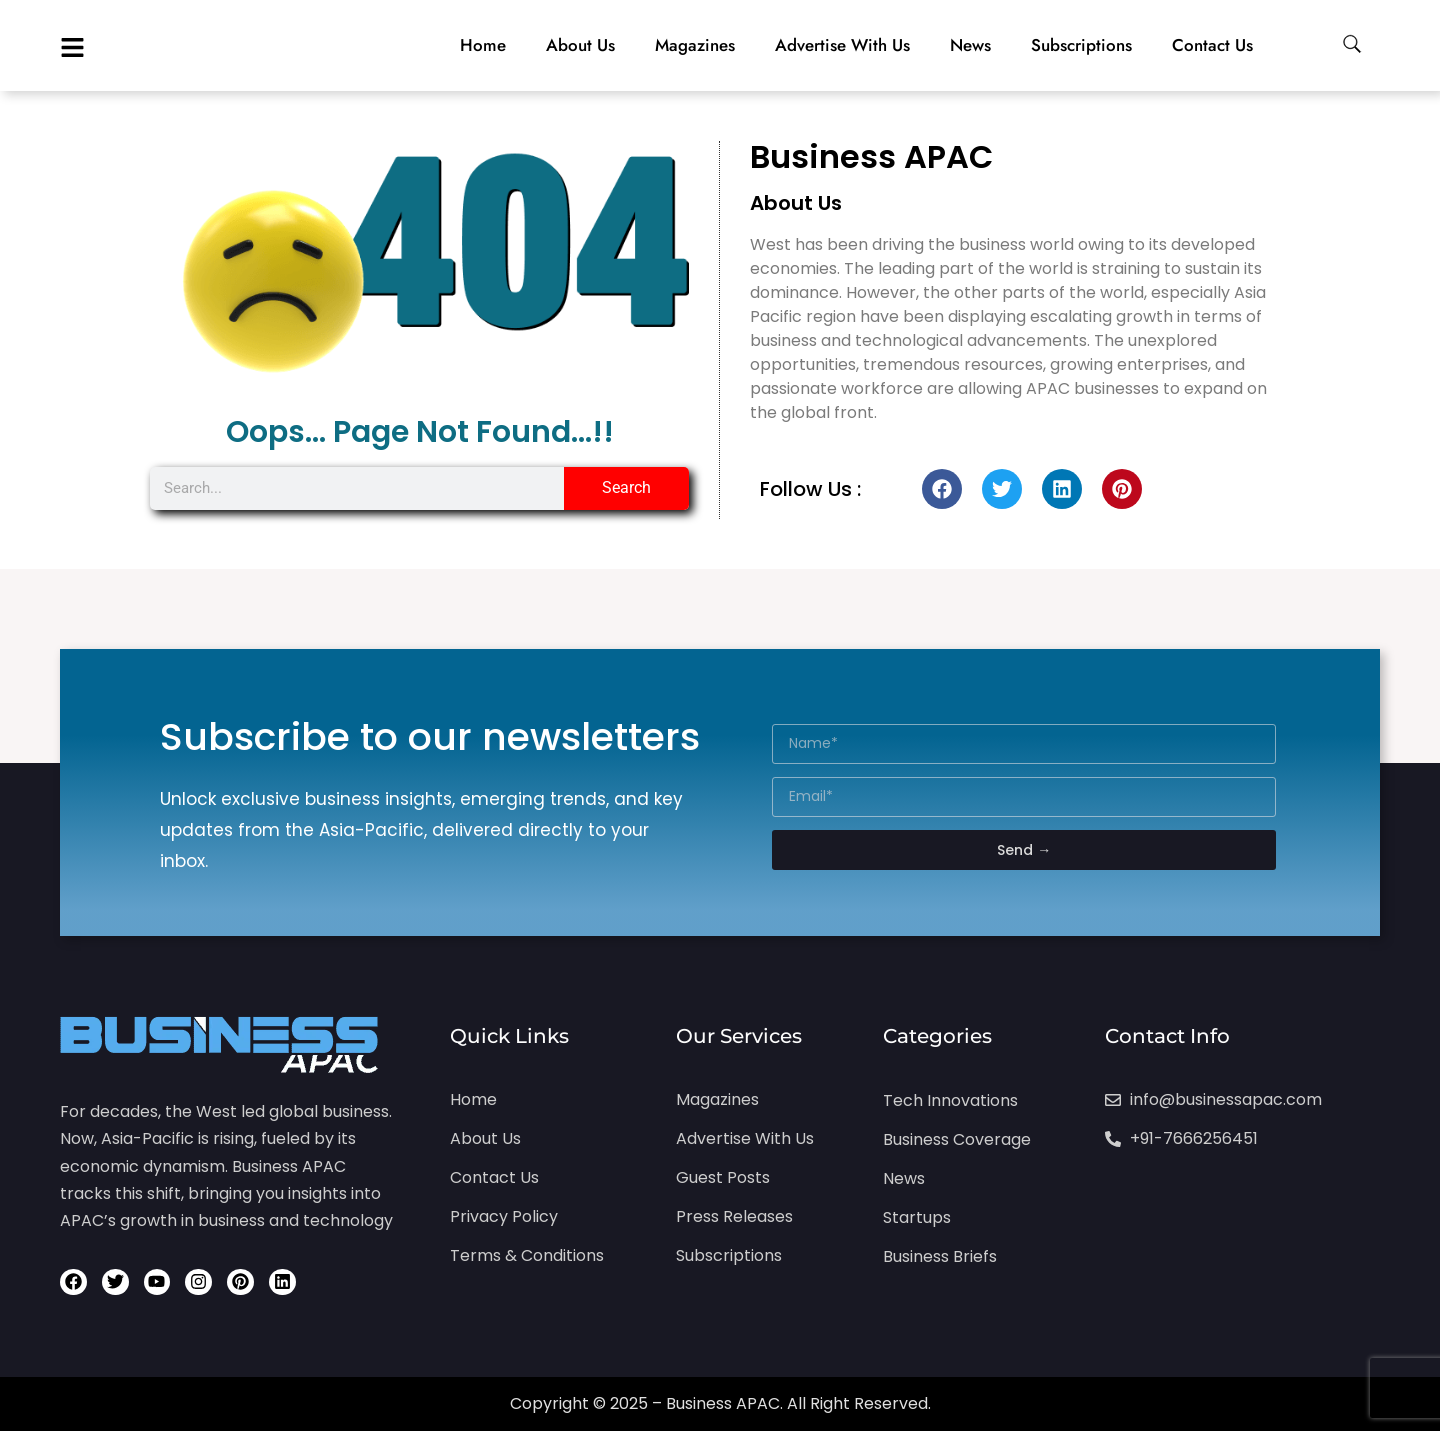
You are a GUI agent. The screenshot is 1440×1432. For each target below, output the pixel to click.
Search (626, 487)
